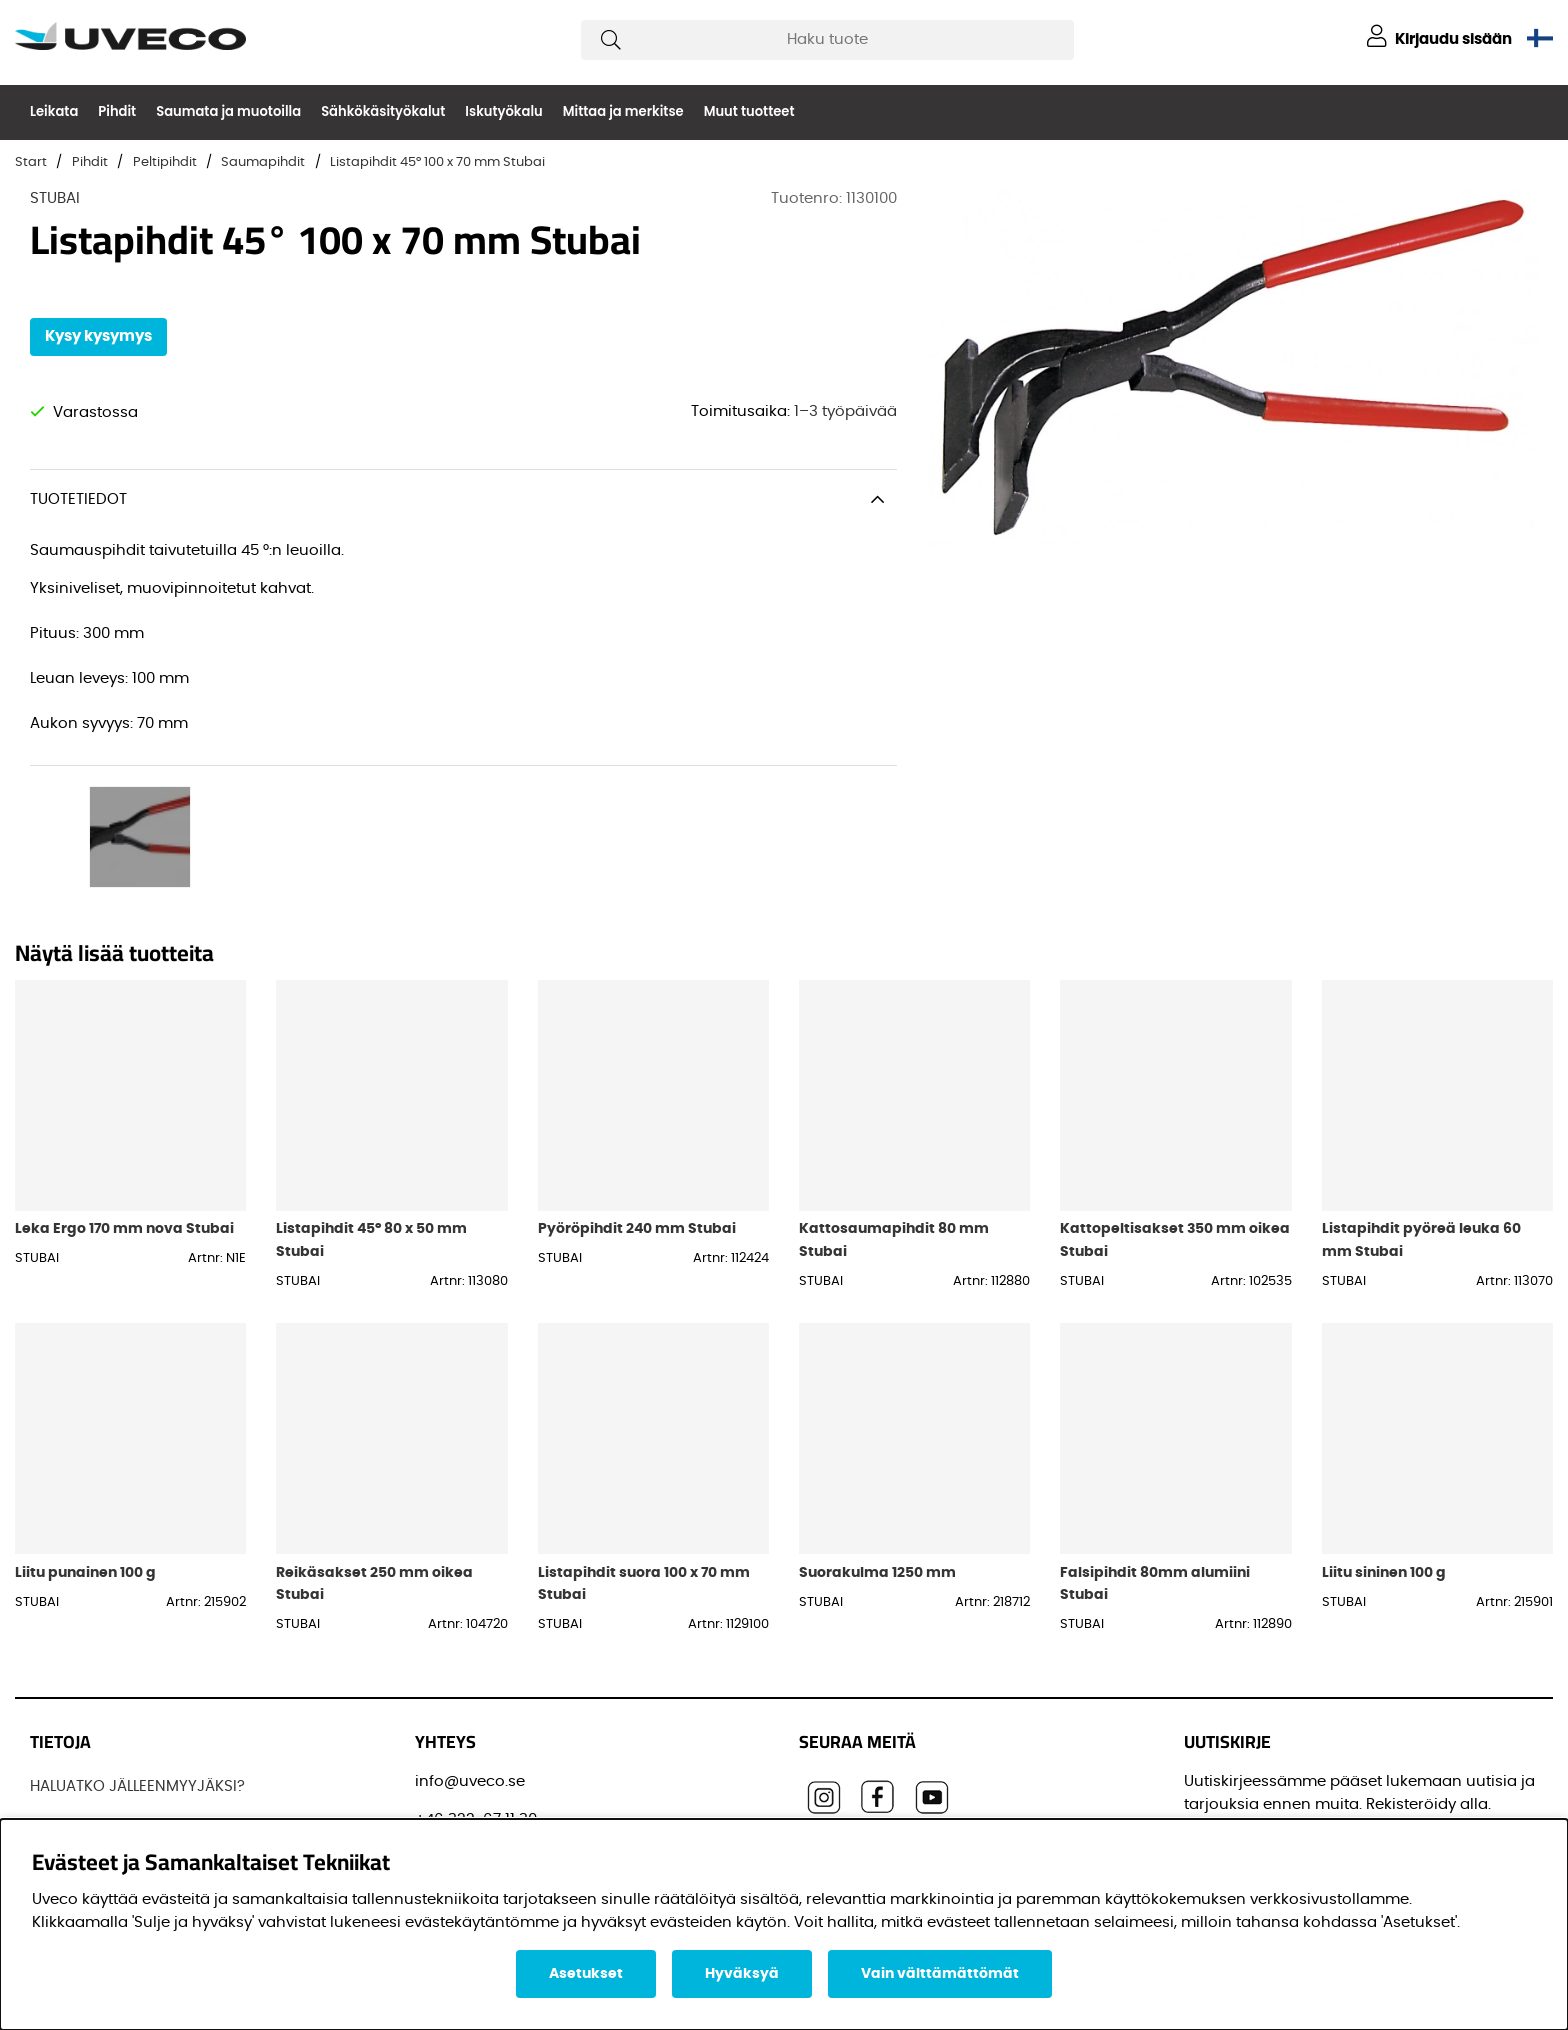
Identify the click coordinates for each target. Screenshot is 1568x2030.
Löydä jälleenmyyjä (101, 1719)
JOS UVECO (72, 1682)
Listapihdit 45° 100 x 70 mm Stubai (437, 162)
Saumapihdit (263, 162)
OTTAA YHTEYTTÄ (91, 1794)
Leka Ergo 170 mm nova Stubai (124, 1086)
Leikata (54, 111)
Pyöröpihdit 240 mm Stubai (637, 1086)
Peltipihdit (165, 162)
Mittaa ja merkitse (623, 111)
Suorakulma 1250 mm (877, 1430)
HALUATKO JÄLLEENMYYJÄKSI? (137, 1644)
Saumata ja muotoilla (228, 111)
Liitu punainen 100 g (85, 1430)
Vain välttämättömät (940, 1974)
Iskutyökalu (503, 111)
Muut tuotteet (749, 111)
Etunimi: (1220, 1789)
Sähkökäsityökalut (383, 111)
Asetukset (586, 1974)
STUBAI (55, 198)
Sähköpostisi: (1240, 1699)
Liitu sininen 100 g (1384, 1430)
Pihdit (117, 111)
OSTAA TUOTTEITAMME (111, 1757)
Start (31, 162)
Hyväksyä (742, 1974)
